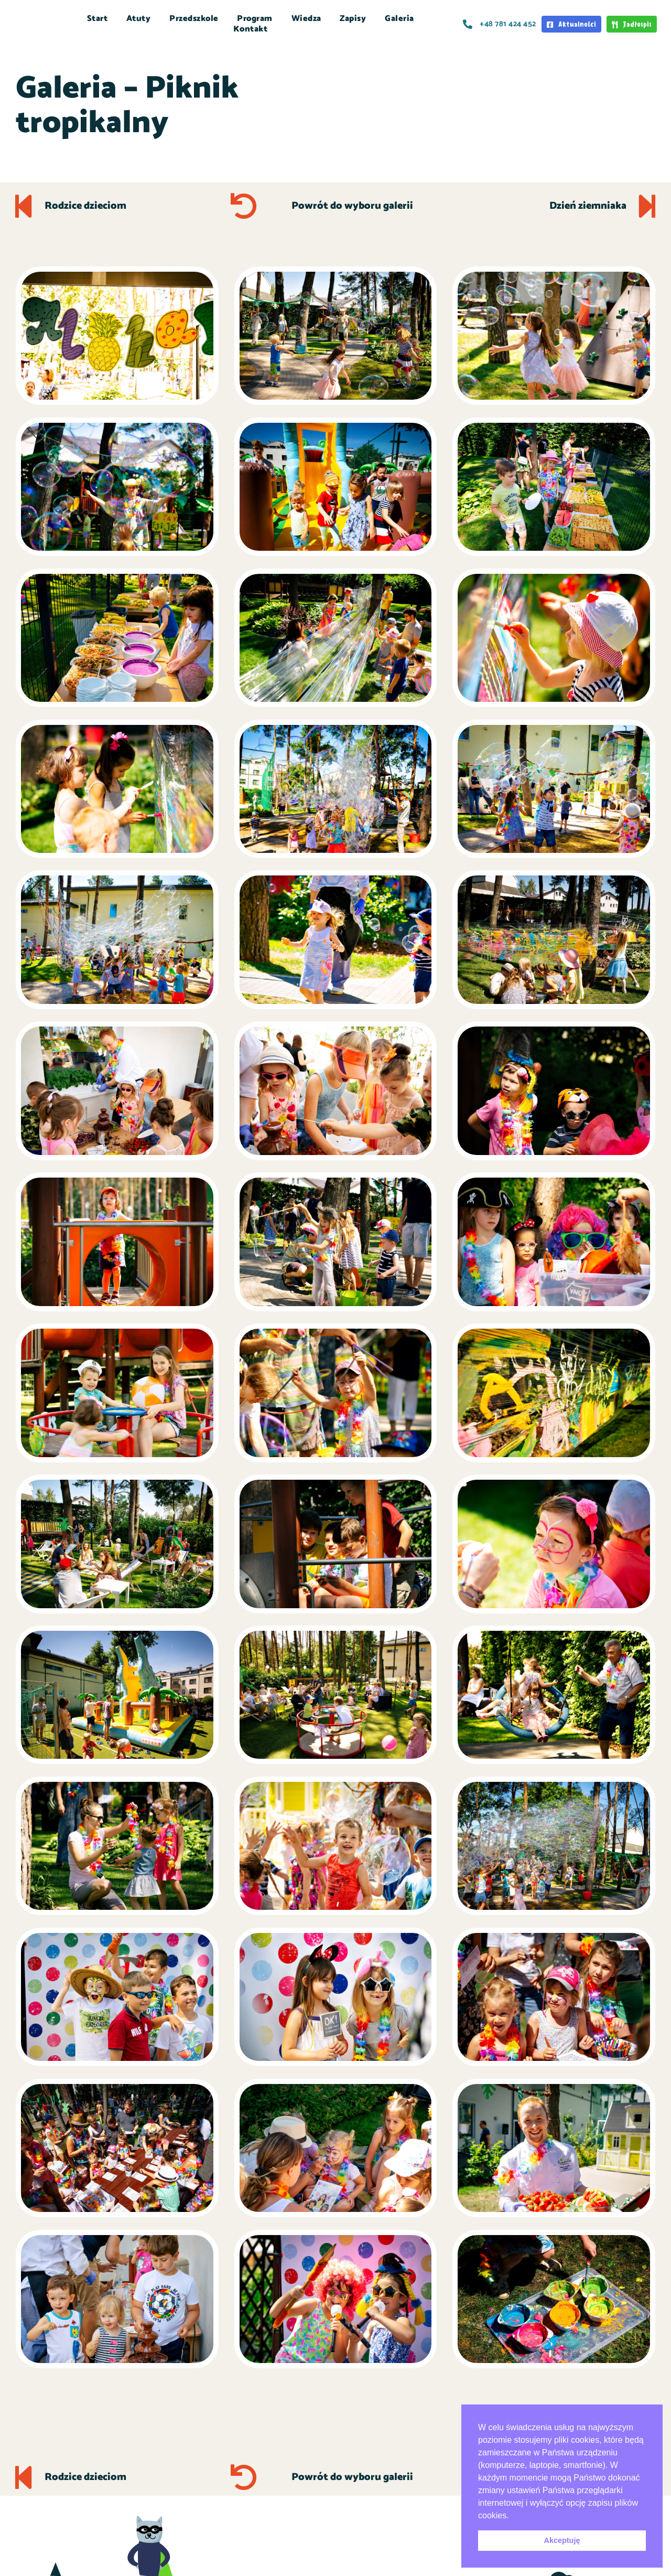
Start (97, 19)
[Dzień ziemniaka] (647, 206)
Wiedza (306, 19)
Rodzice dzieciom (86, 206)
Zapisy (353, 19)
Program (255, 19)
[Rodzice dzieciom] (23, 206)
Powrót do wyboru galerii (352, 206)
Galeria (399, 19)
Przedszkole (194, 19)
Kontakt (250, 29)
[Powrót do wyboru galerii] (244, 206)
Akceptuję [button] (562, 2540)
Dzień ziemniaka (587, 206)
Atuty (138, 19)
